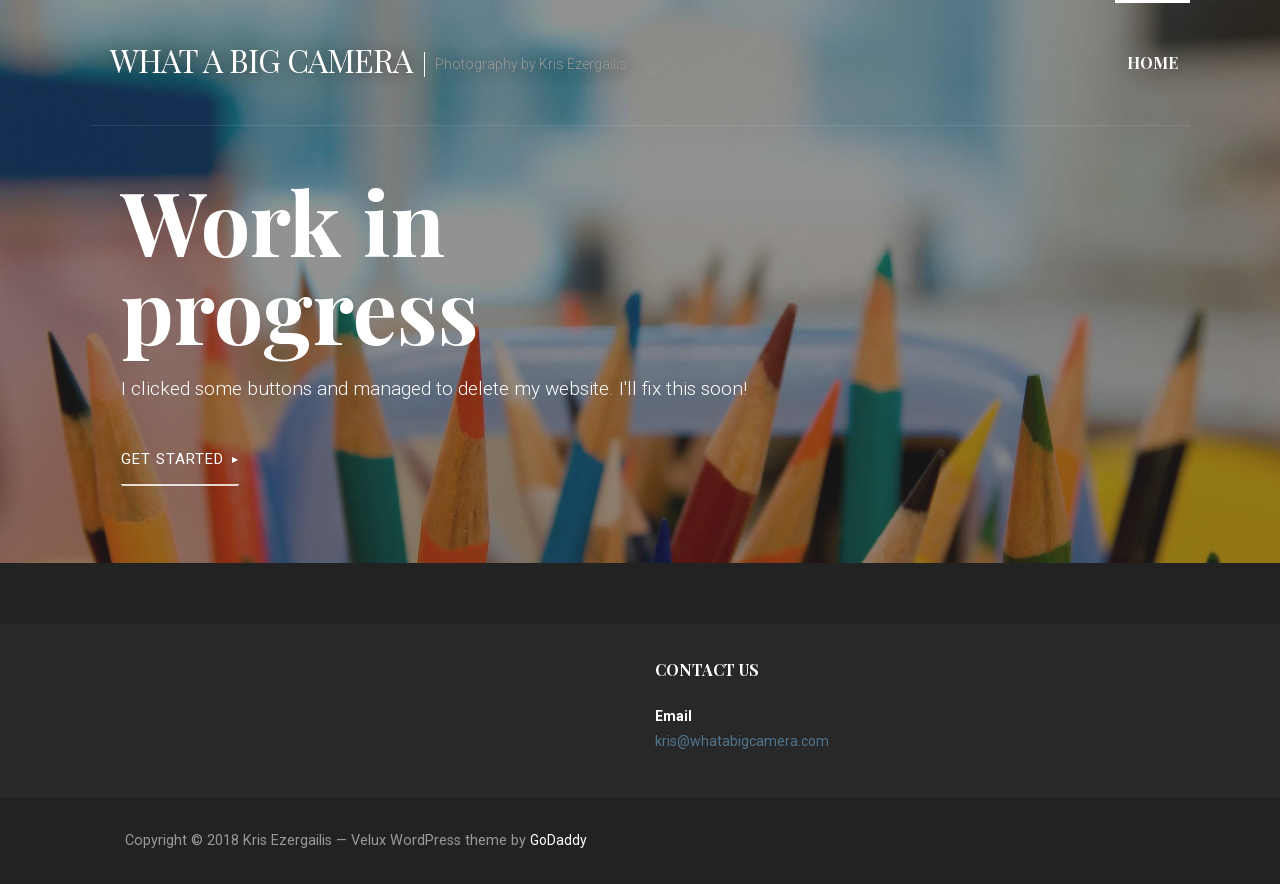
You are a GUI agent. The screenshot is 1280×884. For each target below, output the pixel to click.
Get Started (172, 459)
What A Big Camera (261, 59)
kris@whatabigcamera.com (742, 741)
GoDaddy (558, 840)
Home (1152, 62)
